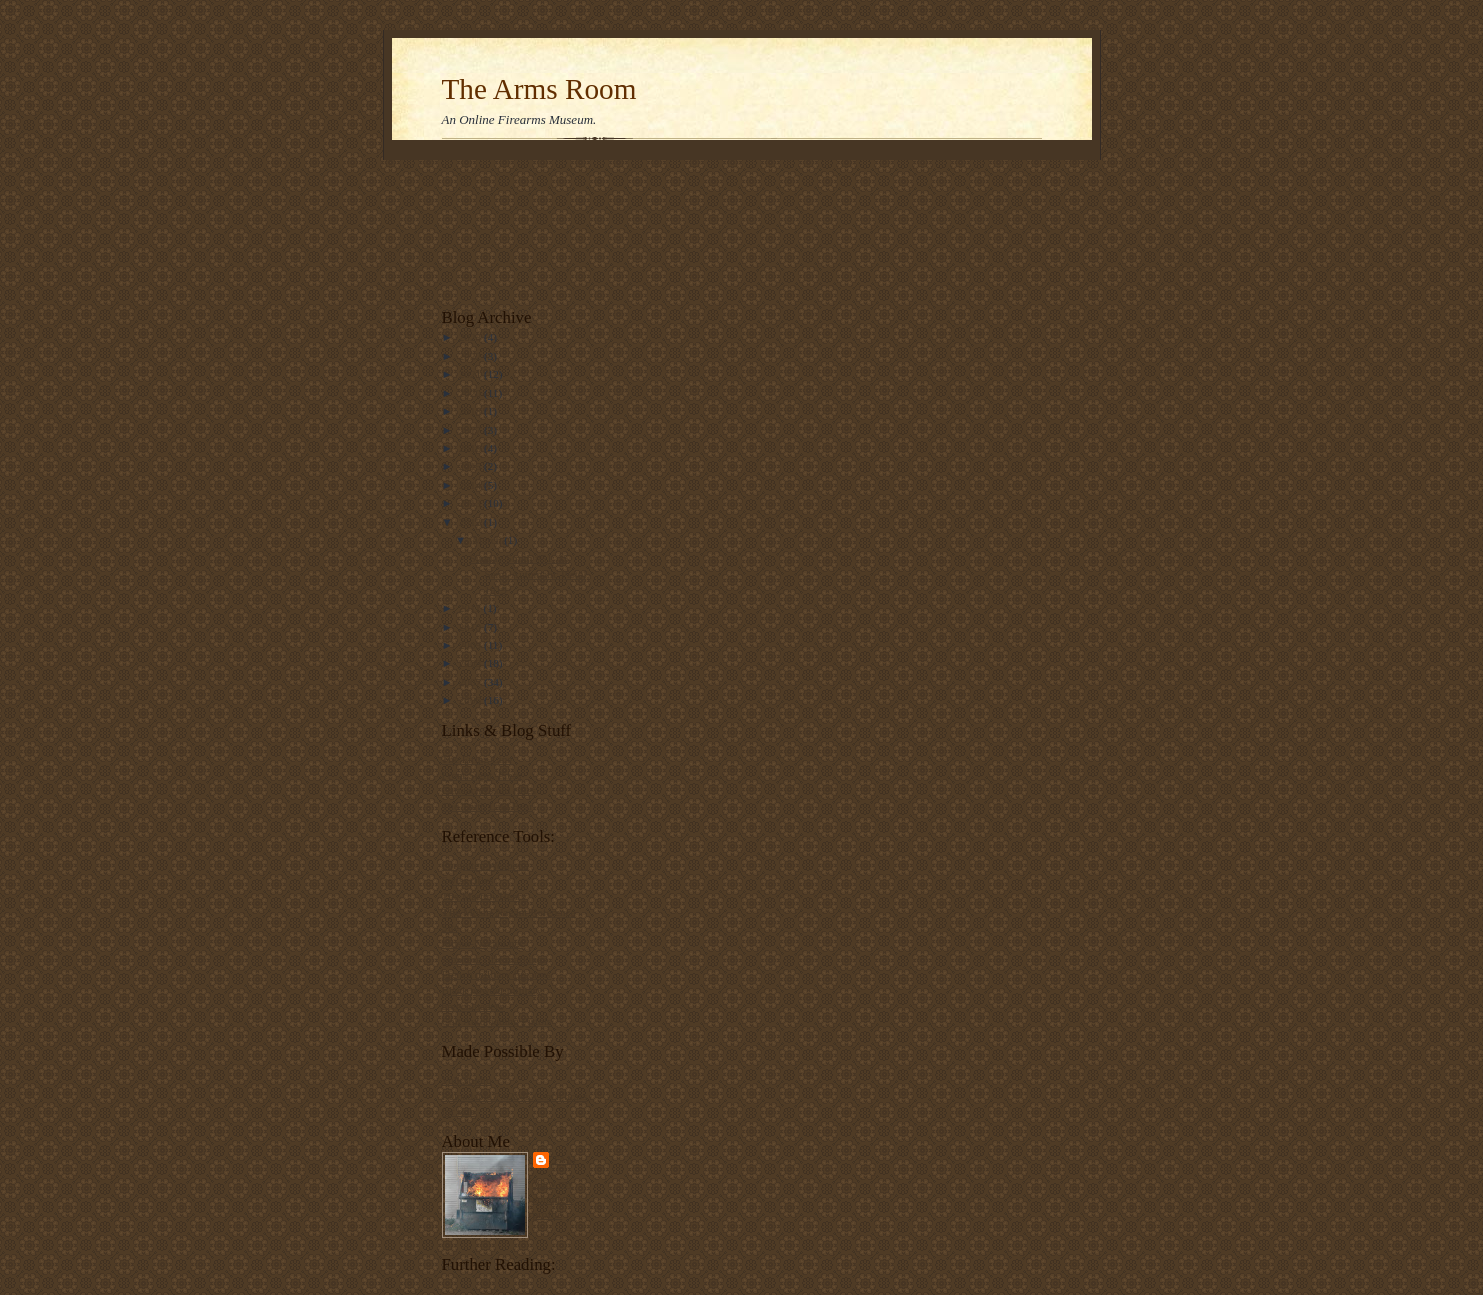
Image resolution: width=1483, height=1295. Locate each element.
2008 (471, 663)
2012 (471, 522)
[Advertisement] (504, 228)
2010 (471, 627)
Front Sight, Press (482, 775)
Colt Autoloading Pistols (497, 1021)
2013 (471, 503)
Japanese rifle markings (494, 959)
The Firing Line (477, 759)
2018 (471, 411)
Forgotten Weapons (485, 865)
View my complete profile (553, 1198)
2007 (471, 682)
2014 (471, 485)
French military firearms (496, 974)
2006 (471, 700)
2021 (471, 374)
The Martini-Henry (484, 896)
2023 (471, 337)
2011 (471, 608)
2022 (471, 356)
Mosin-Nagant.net (482, 943)
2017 (471, 430)
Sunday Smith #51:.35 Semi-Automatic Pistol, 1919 (529, 573)
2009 (471, 645)
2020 (471, 393)
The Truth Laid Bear (488, 806)
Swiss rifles (468, 880)
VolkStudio (467, 1080)
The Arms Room (539, 89)
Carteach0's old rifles (489, 790)
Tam (565, 1159)
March (488, 540)
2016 (471, 448)
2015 (471, 466)
